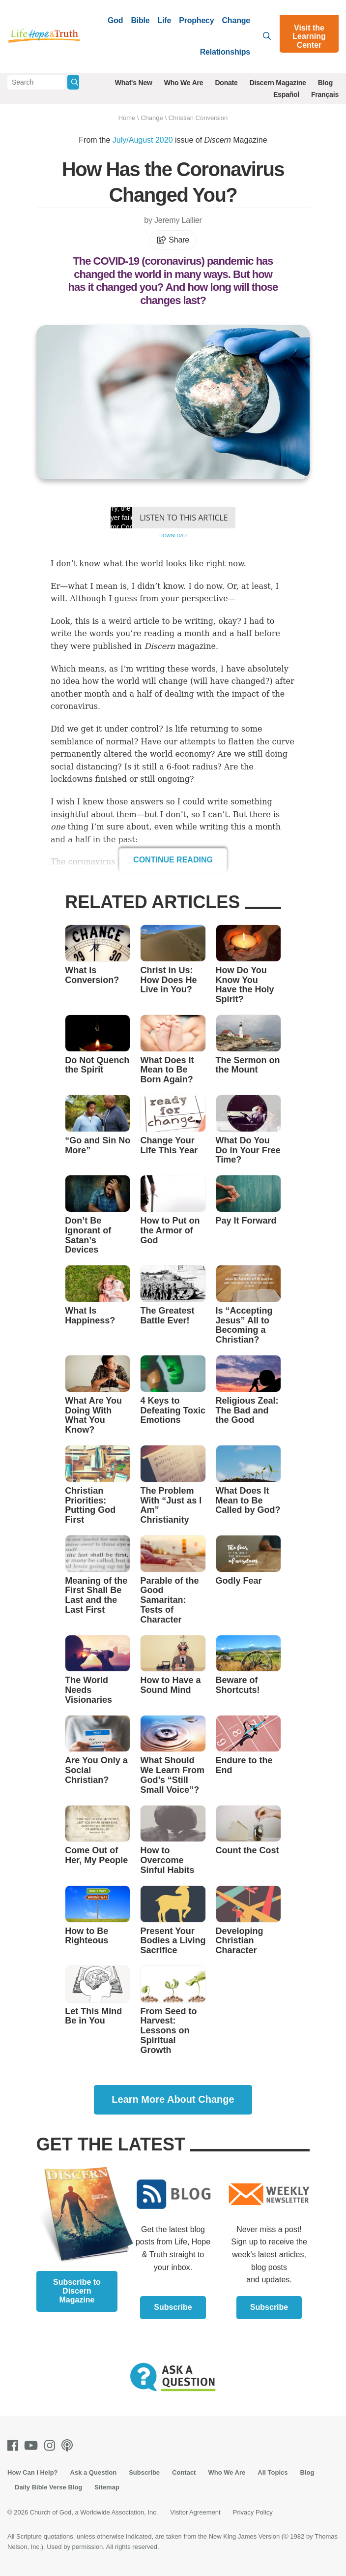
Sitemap (106, 2487)
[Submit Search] (73, 82)
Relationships (225, 52)
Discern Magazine (278, 83)
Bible (140, 20)
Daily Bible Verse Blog (48, 2487)
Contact (184, 2472)
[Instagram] (51, 2445)
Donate (226, 83)
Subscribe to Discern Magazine (77, 2291)
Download (173, 535)
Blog (325, 83)
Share (173, 240)
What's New (133, 83)
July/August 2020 (143, 140)
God (115, 20)
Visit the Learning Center (309, 36)
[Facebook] (14, 2445)
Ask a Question (93, 2472)
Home (127, 118)
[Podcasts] (69, 2445)
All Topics (273, 2472)
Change (236, 20)
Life (165, 20)
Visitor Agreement (195, 2512)
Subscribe (173, 2307)
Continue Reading (173, 860)
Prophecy (196, 20)
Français (325, 94)
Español (286, 94)
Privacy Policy (253, 2512)
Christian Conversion (198, 118)
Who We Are (183, 83)
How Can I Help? (32, 2472)
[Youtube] (33, 2445)
